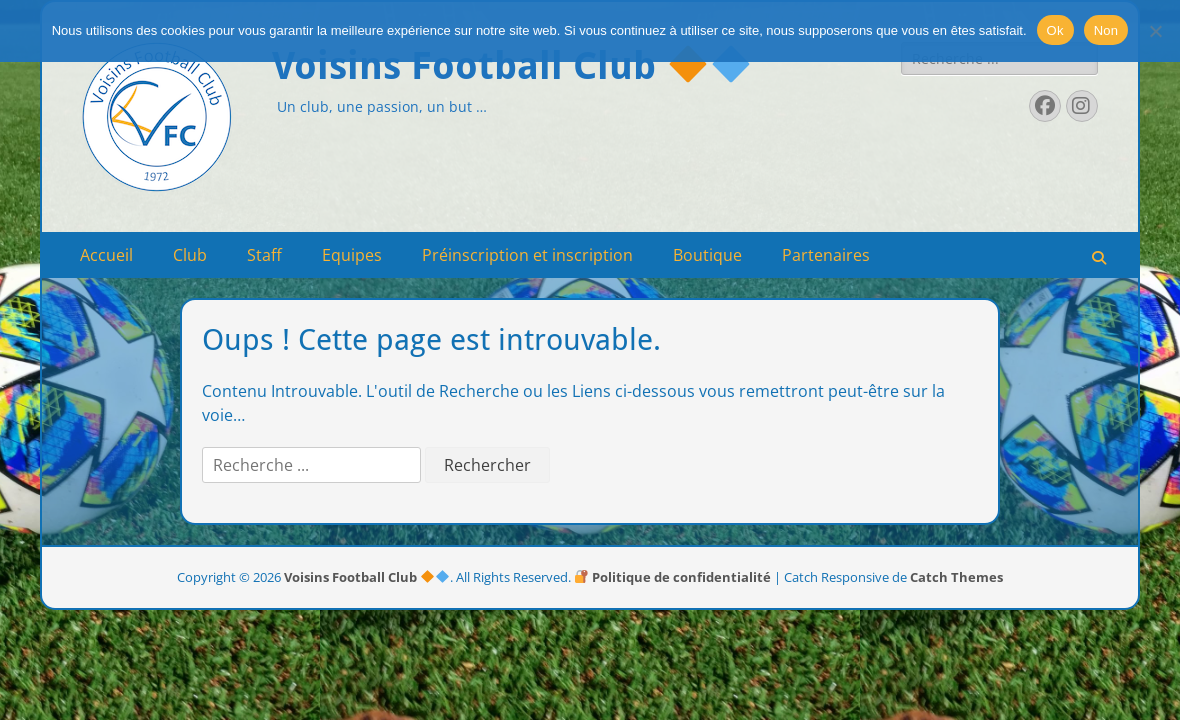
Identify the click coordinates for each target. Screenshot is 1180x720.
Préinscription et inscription (527, 255)
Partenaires (826, 255)
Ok (1055, 30)
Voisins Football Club (511, 66)
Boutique (707, 255)
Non (1106, 30)
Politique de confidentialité (673, 577)
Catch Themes (956, 577)
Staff (264, 255)
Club (190, 255)
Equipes (352, 255)
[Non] (1155, 31)
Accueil (106, 255)
